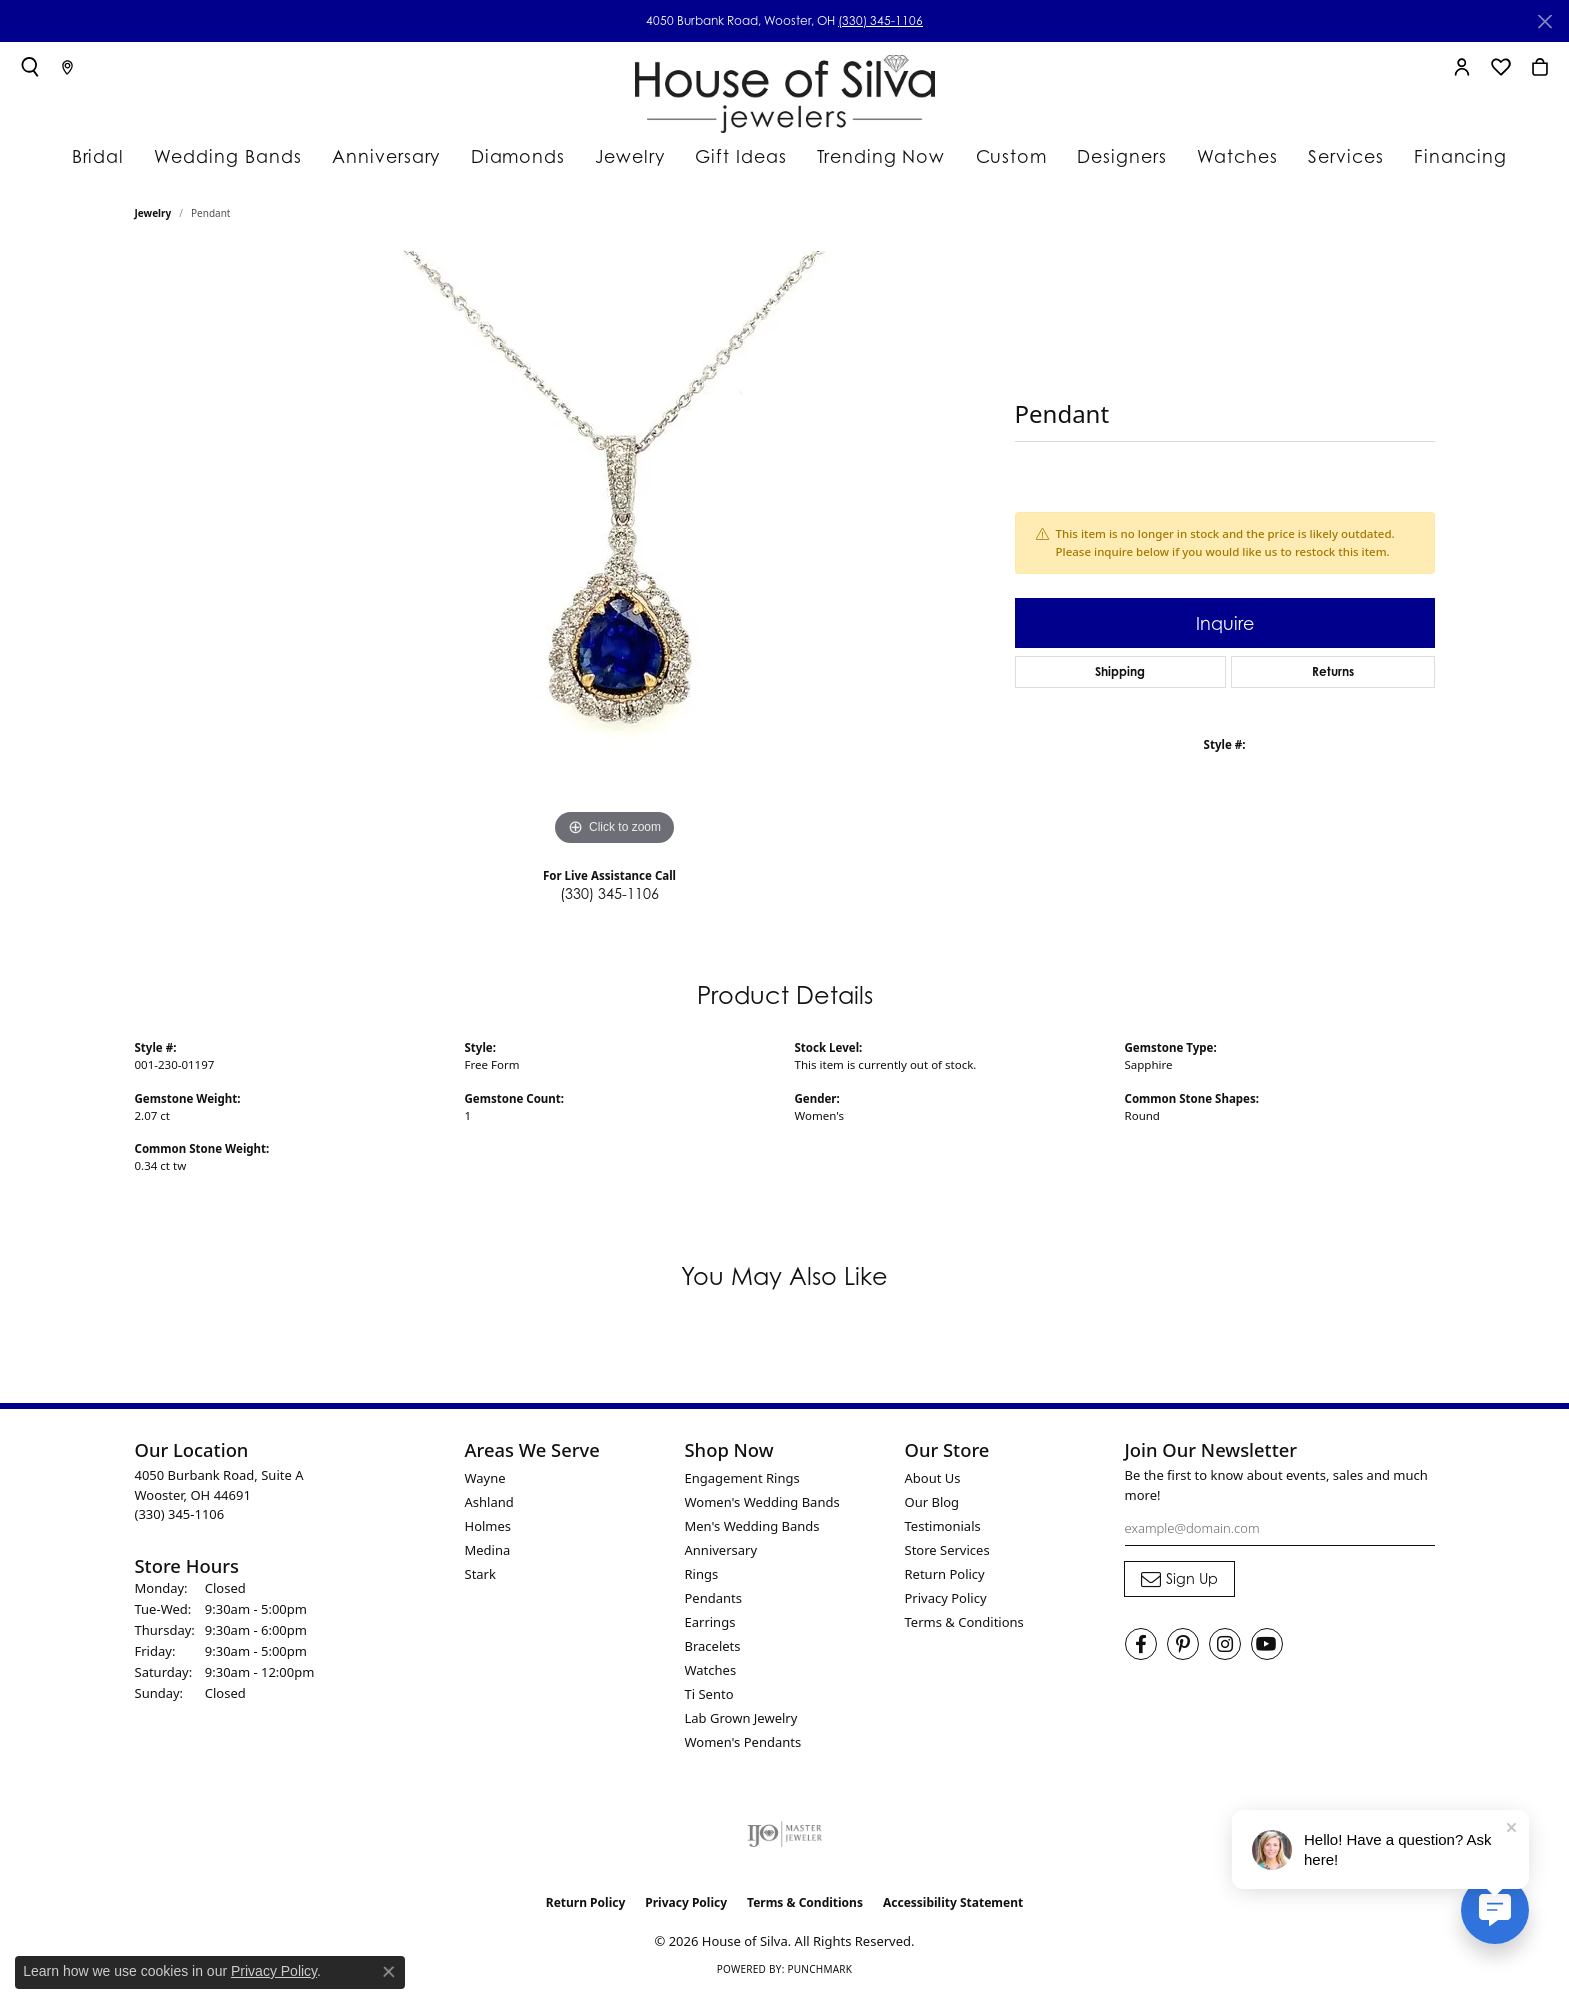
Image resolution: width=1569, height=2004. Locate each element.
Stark (480, 1582)
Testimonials (943, 1534)
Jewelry (625, 155)
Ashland (489, 1510)
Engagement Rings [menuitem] (742, 1486)
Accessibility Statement (953, 1910)
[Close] (1544, 21)
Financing (1434, 155)
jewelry (153, 221)
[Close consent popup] (389, 1972)
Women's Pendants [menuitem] (743, 1750)
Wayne (485, 1486)
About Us (933, 1486)
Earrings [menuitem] (710, 1630)
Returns (1333, 679)
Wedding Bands (243, 155)
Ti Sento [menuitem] (709, 1702)
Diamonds (514, 155)
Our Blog (932, 1510)
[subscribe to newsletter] (1179, 1587)
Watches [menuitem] (711, 1678)
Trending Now (866, 155)
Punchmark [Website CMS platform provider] (819, 1976)
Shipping (1120, 679)
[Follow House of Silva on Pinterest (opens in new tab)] (1183, 1651)
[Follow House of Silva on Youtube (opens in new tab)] (1267, 1651)
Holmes (488, 1534)
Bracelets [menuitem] (713, 1654)
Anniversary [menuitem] (721, 1558)
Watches (1214, 155)
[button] (30, 67)
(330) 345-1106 (880, 20)
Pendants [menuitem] (713, 1606)
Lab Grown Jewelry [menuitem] (741, 1726)
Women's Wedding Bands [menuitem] (762, 1510)
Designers (1101, 155)
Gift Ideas (734, 155)
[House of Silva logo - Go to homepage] (785, 89)
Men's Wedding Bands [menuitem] (752, 1534)
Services (1322, 155)
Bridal (120, 155)
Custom (991, 155)
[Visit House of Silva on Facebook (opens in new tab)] (1141, 1651)
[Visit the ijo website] (784, 1842)
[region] (615, 559)
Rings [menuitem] (702, 1582)
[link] (67, 67)
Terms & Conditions (964, 1630)
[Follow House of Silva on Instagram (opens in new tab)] (1225, 1651)
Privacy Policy (946, 1606)
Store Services (947, 1558)
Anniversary (389, 155)
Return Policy (945, 1582)
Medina (488, 1558)
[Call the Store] (180, 1522)
